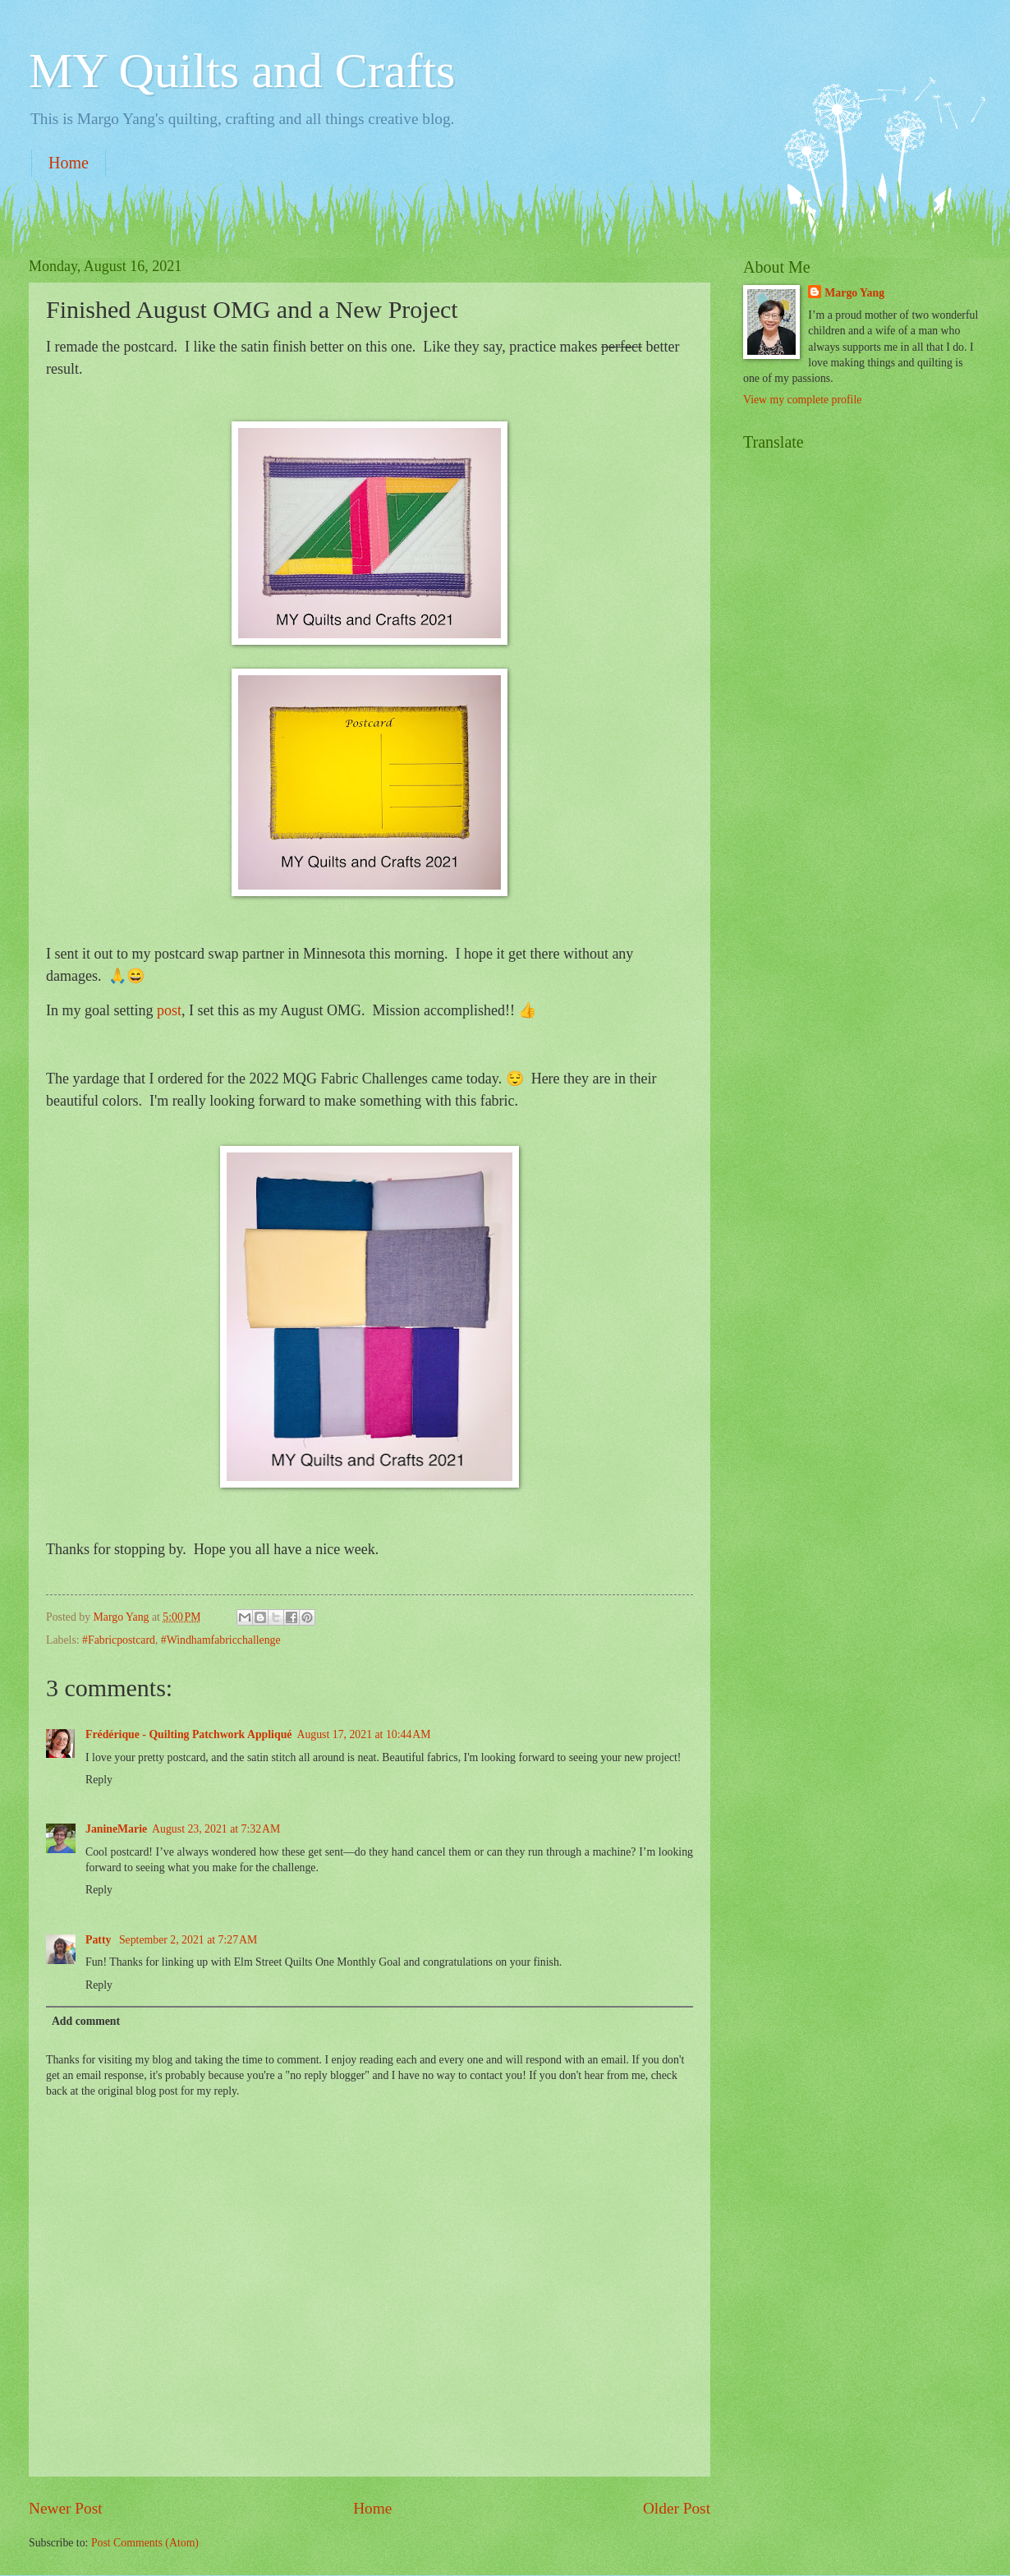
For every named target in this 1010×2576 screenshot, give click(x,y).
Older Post (676, 2508)
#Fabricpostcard (118, 1640)
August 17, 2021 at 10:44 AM (363, 1734)
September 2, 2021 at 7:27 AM (188, 1940)
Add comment (86, 2021)
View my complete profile (802, 399)
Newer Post (66, 2508)
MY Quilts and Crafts (242, 71)
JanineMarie (116, 1829)
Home (68, 163)
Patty (99, 1940)
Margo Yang (854, 293)
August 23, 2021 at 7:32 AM (216, 1829)
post (169, 1010)
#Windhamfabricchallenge (221, 1640)
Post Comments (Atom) (145, 2543)
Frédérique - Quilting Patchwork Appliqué (188, 1734)
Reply (98, 1779)
